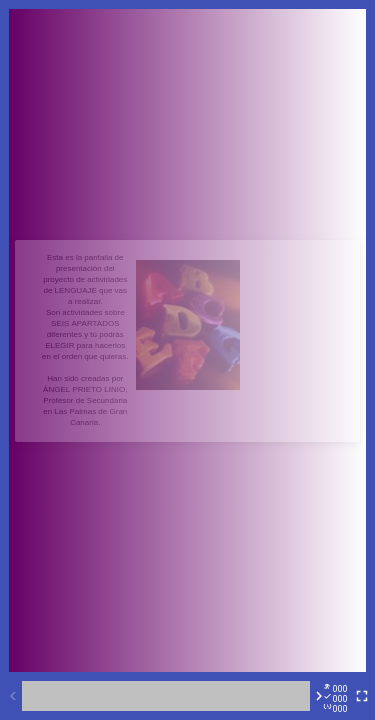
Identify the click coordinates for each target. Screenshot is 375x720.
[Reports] (340, 696)
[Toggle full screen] (362, 696)
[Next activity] (319, 696)
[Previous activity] (13, 696)
